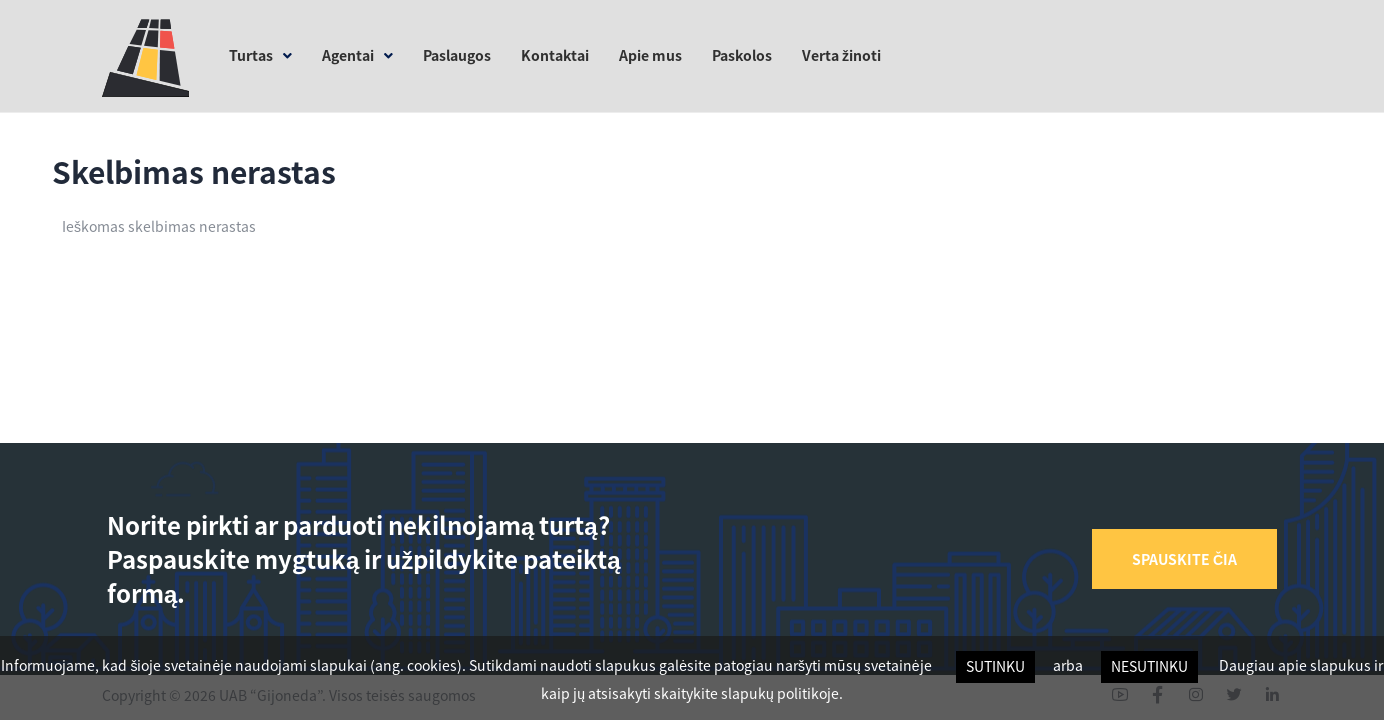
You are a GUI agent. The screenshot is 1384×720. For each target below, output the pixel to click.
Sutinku (995, 666)
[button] (1184, 559)
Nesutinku (1149, 666)
